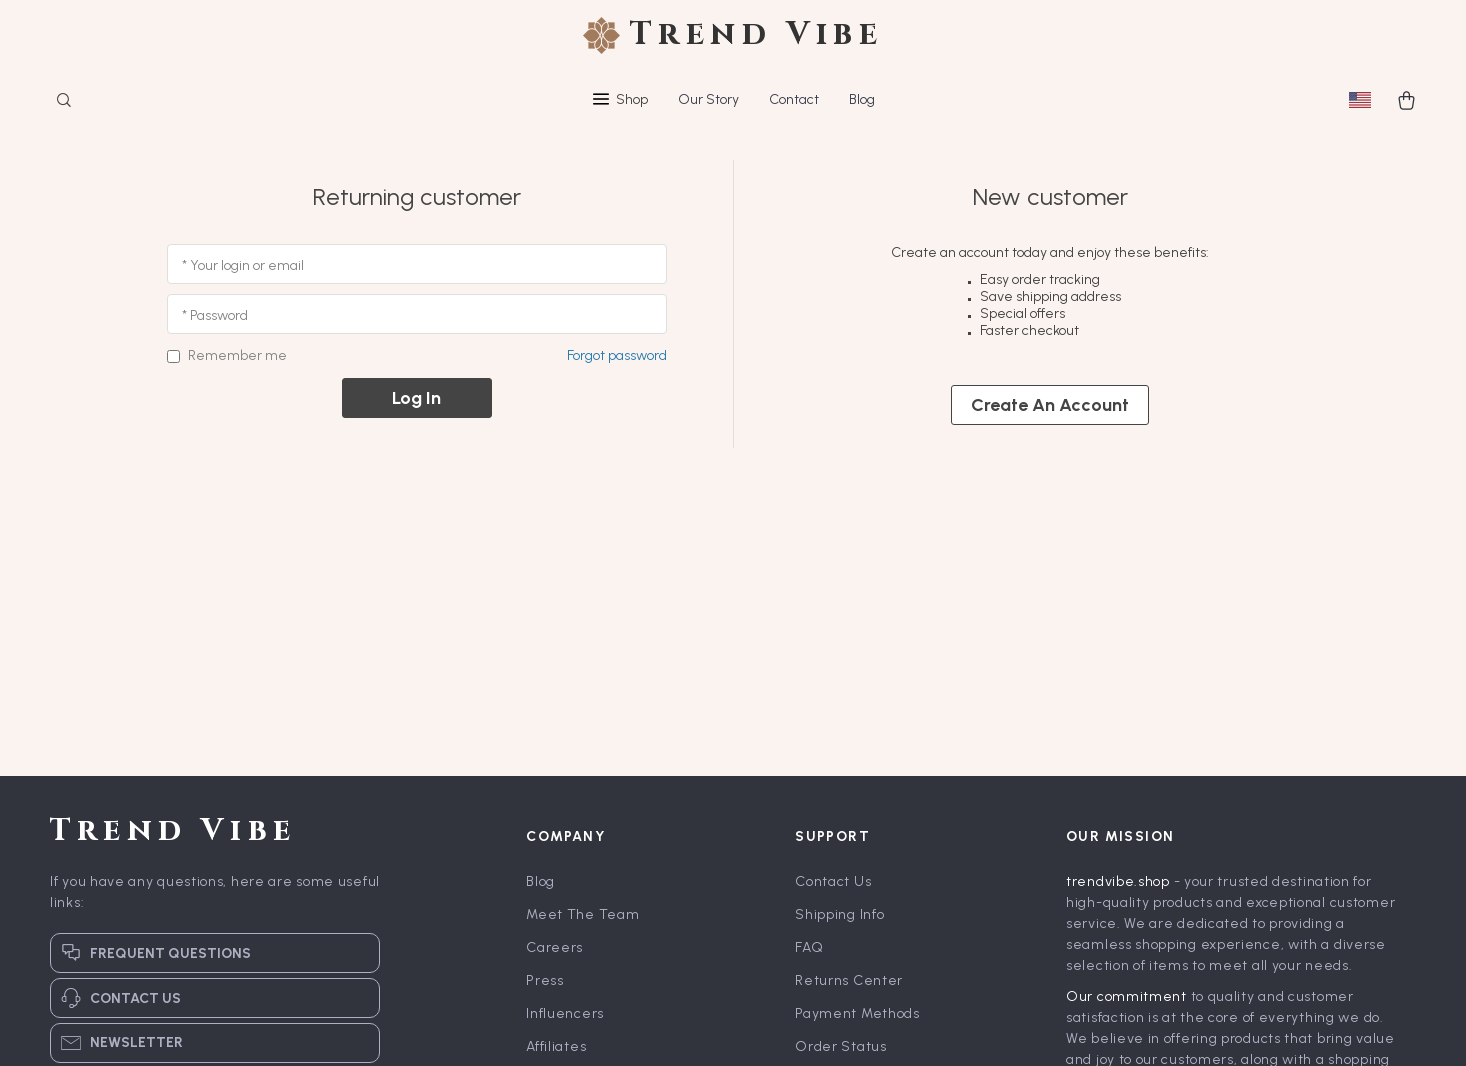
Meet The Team (582, 914)
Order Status (840, 1046)
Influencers (565, 1013)
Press (545, 980)
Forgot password (617, 355)
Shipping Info (839, 914)
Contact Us (833, 881)
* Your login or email (243, 265)
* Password (215, 315)
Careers (554, 947)
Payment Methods (857, 1013)
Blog (862, 99)
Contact (794, 99)
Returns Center (849, 980)
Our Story (708, 99)
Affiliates (556, 1046)
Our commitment (1126, 996)
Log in (416, 398)
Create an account (1050, 405)
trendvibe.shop (1118, 881)
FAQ (809, 947)
